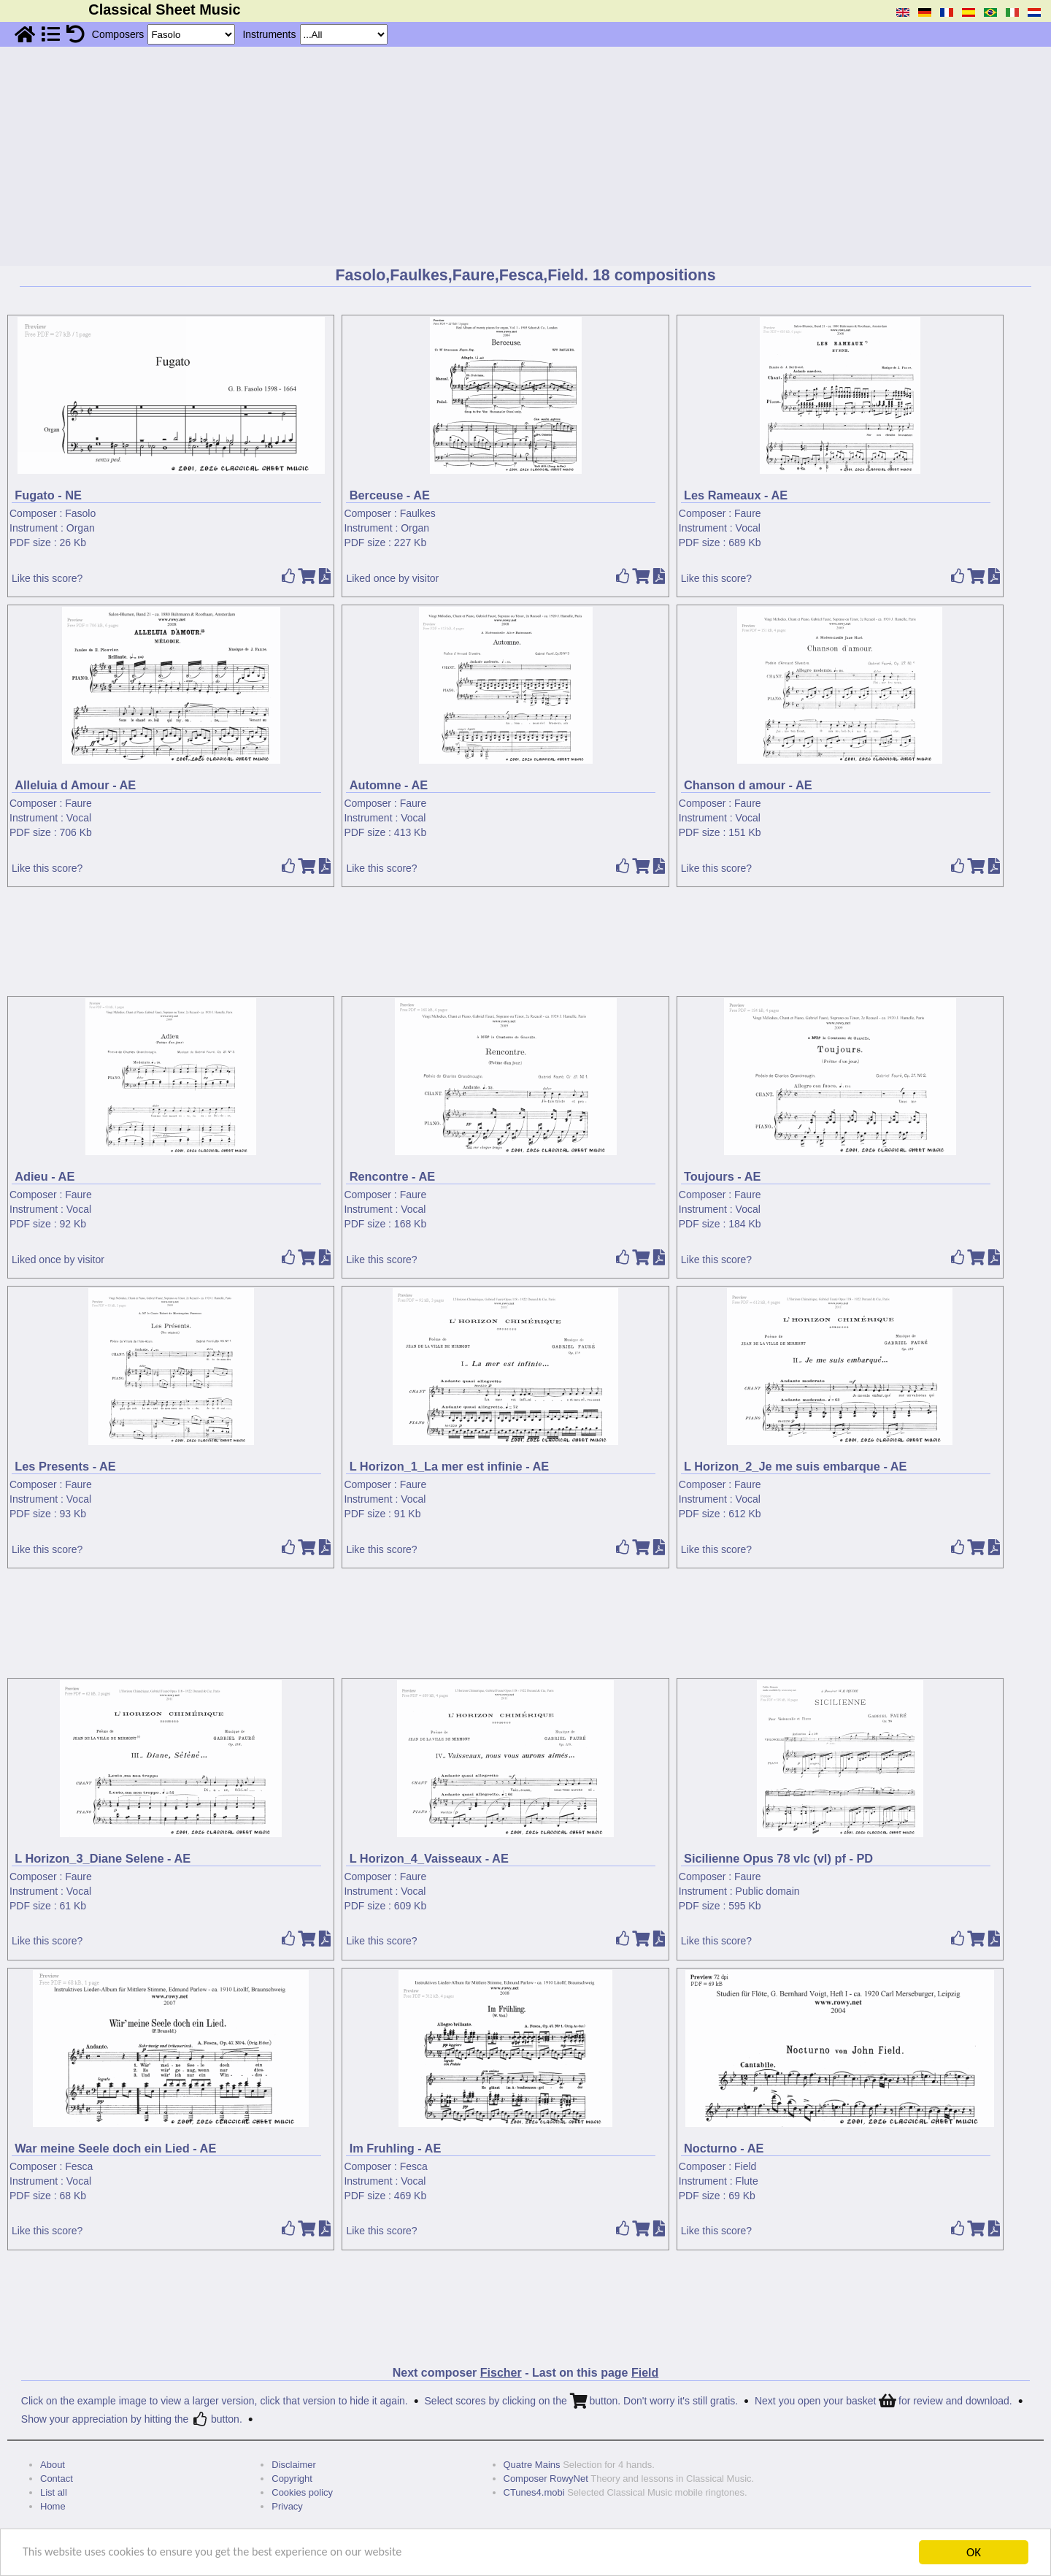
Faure (747, 513)
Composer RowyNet (546, 2478)
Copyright (292, 2478)
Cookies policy (302, 2492)
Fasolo (80, 513)
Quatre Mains (532, 2464)
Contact (56, 2478)
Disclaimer (294, 2464)
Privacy (287, 2506)
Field (745, 2166)
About (52, 2464)
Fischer (501, 2372)
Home (53, 2506)
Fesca (79, 2166)
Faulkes (418, 513)
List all (53, 2492)
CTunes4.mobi (534, 2492)
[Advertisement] (525, 156)
